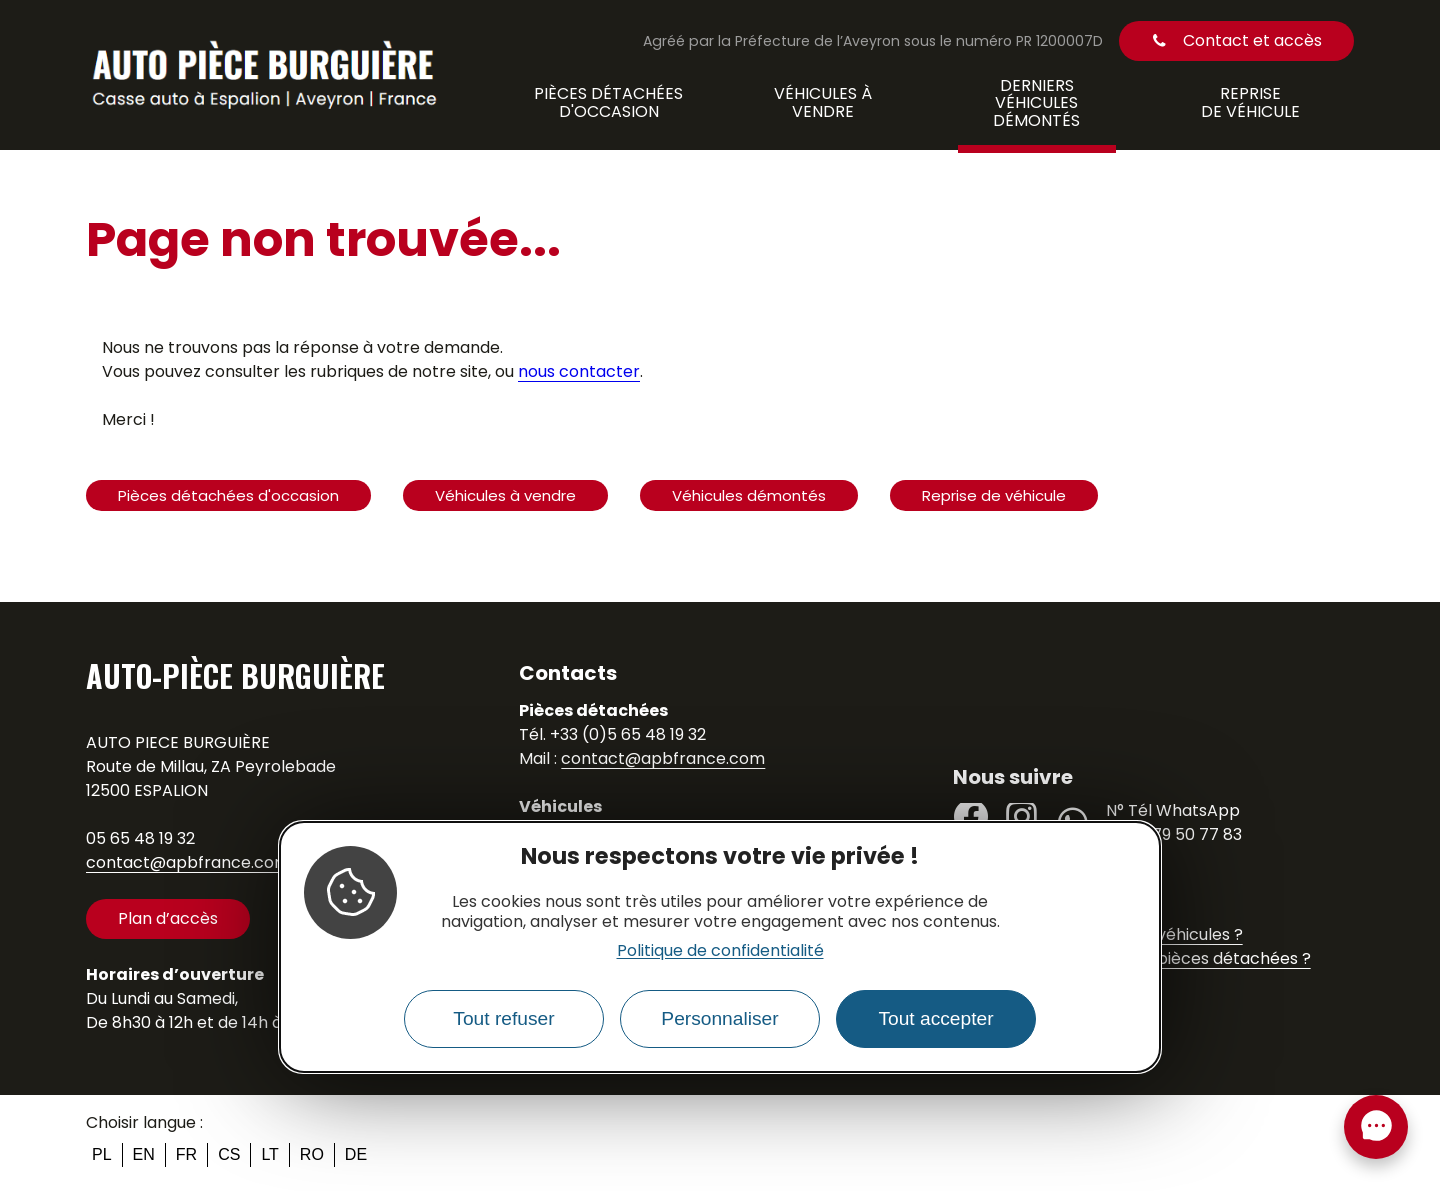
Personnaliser (719, 1018)
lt (269, 1154)
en (144, 1154)
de (356, 1154)
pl (102, 1154)
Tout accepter (935, 1018)
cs (229, 1154)
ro (312, 1154)
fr (186, 1154)
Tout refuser (503, 1018)
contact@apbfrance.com (188, 862)
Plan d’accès (168, 918)
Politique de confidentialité (720, 950)
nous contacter (579, 371)
